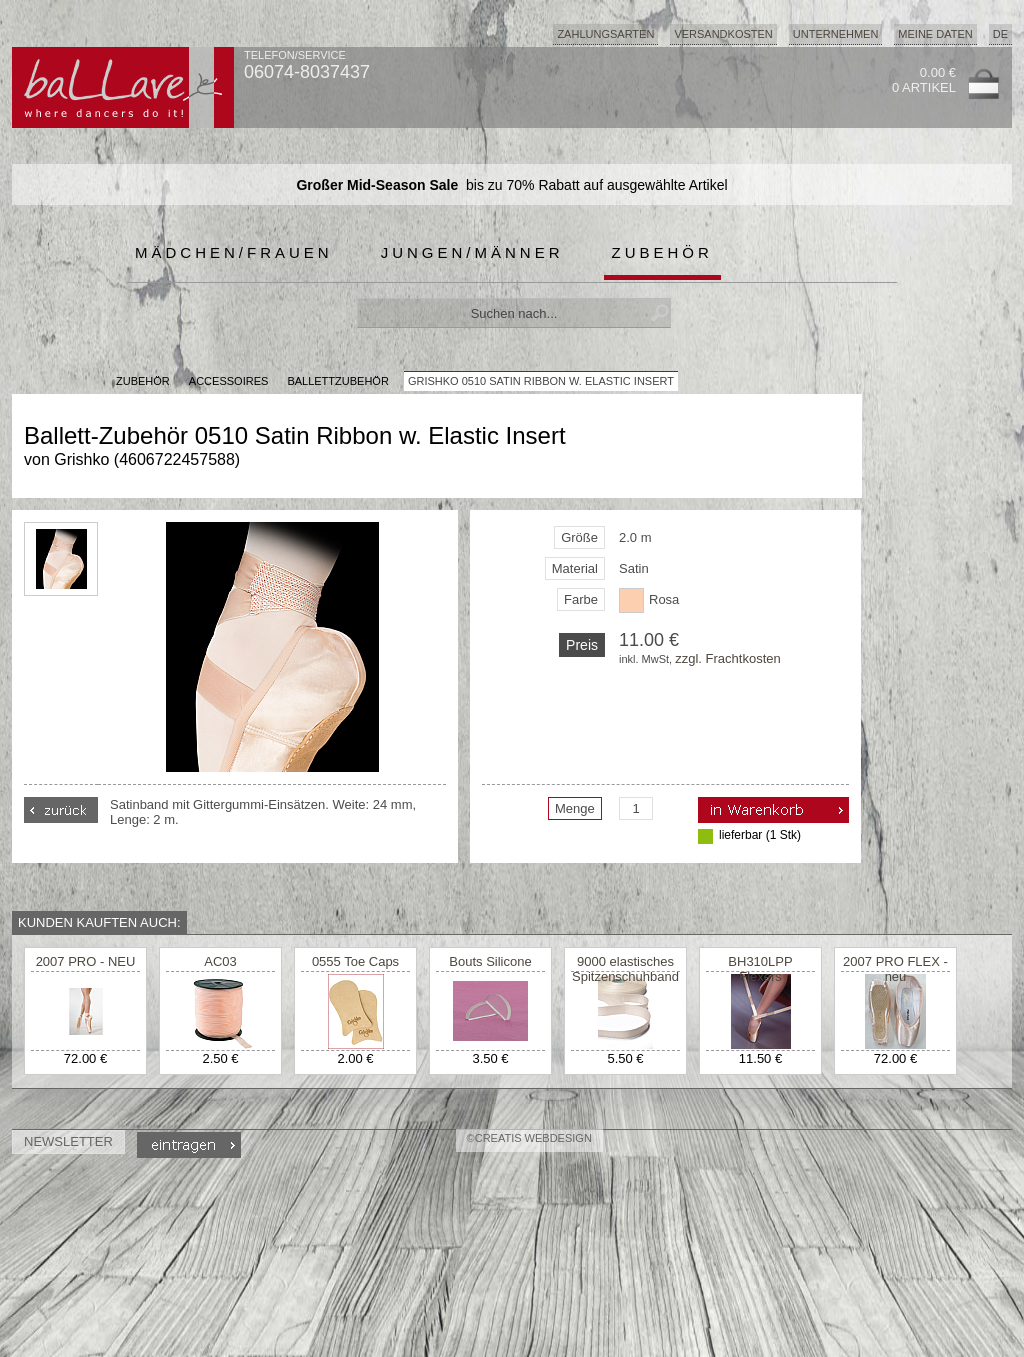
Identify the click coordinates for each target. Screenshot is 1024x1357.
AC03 (220, 961)
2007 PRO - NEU (86, 961)
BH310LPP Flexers (760, 969)
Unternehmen (836, 34)
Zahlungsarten (605, 34)
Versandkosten (723, 34)
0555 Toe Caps (355, 961)
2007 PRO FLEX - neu (895, 969)
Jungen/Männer (472, 252)
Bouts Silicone (490, 961)
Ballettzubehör (337, 381)
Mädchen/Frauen (234, 252)
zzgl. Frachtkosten (728, 658)
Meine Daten (935, 34)
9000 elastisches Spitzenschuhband (625, 969)
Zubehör (662, 252)
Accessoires (228, 381)
